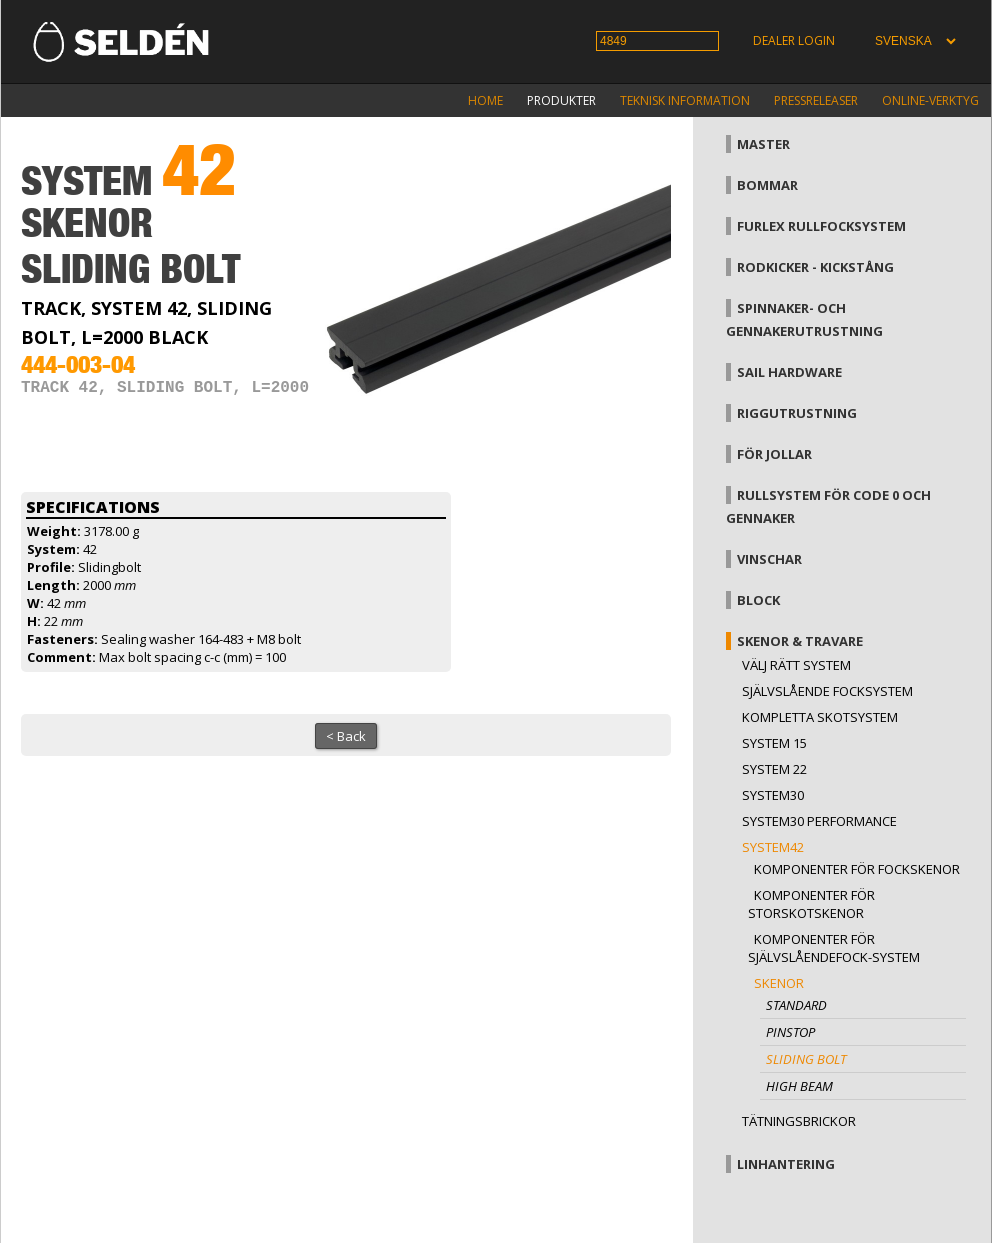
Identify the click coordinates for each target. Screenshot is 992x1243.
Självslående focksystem (827, 691)
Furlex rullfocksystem (821, 226)
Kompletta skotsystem (820, 717)
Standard (796, 1005)
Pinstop (790, 1032)
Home (485, 100)
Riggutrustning (797, 413)
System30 (773, 795)
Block (758, 600)
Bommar (767, 185)
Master (763, 144)
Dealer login (794, 40)
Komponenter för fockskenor (857, 869)
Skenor (779, 983)
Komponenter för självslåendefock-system (834, 948)
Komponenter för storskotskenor (811, 904)
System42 (773, 847)
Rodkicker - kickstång (815, 267)
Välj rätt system (796, 665)
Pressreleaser (816, 100)
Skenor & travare (800, 641)
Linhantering (786, 1164)
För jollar (774, 454)
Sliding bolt (806, 1059)
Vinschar (769, 559)
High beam (799, 1086)
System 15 (774, 743)
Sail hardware (789, 372)
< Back (346, 736)
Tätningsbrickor (799, 1121)
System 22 (774, 769)
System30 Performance (819, 821)
